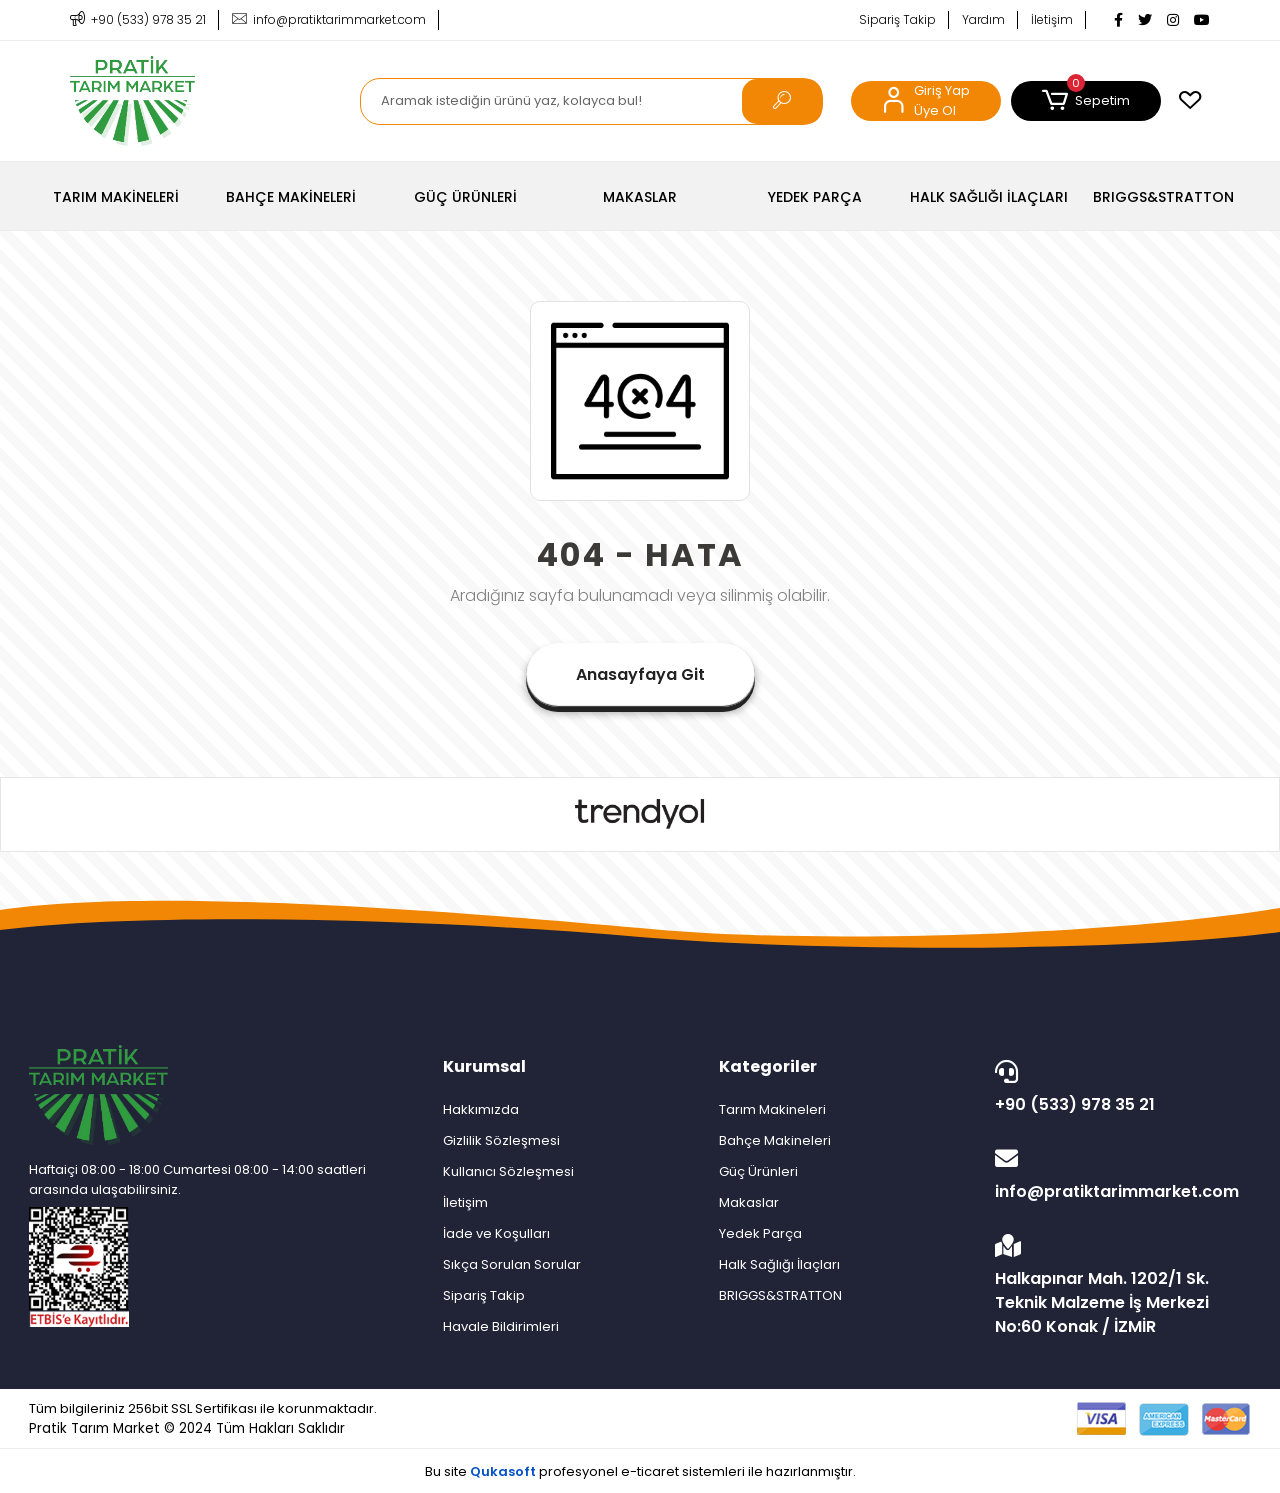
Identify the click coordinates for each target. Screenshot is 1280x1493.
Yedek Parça (760, 1233)
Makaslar (749, 1202)
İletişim (1052, 19)
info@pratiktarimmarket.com (1118, 1175)
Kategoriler (768, 1066)
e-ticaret (650, 1471)
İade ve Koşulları (496, 1233)
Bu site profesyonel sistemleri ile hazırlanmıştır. (640, 1471)
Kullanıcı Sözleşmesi (508, 1171)
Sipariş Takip (897, 19)
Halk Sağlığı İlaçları (779, 1264)
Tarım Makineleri (772, 1109)
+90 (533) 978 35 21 (1118, 1088)
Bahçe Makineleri (775, 1140)
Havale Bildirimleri (501, 1326)
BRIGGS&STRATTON (780, 1295)
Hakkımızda (481, 1109)
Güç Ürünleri (758, 1171)
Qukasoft (503, 1471)
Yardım (983, 19)
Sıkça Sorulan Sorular (512, 1264)
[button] (1086, 101)
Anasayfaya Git (640, 674)
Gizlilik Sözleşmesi (501, 1140)
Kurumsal (484, 1066)
